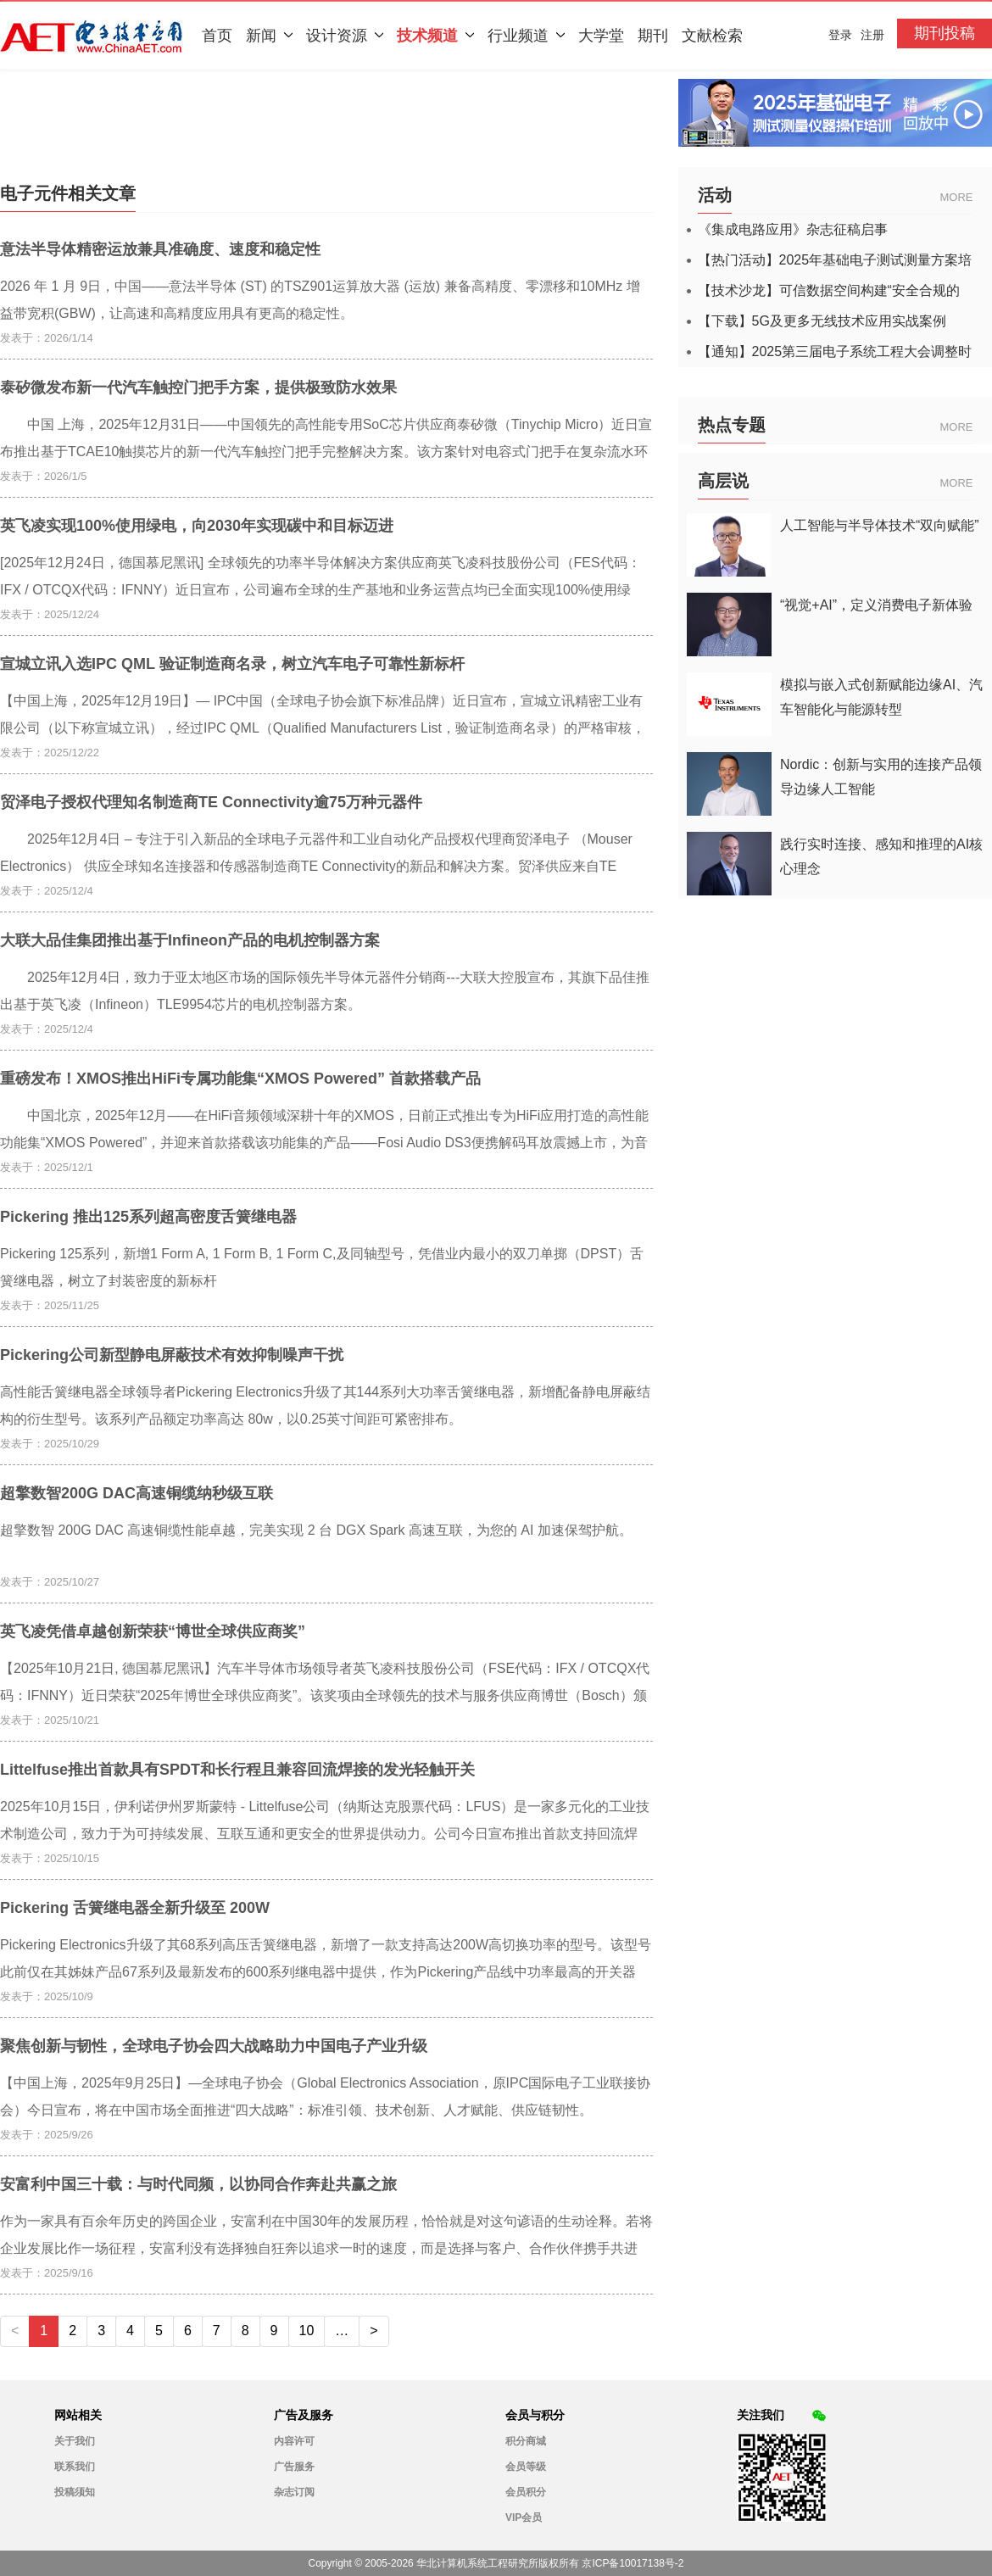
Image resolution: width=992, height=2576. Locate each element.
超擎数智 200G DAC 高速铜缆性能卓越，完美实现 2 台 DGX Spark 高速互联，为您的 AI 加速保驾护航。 (316, 1530)
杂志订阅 (294, 2492)
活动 (715, 195)
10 (307, 2330)
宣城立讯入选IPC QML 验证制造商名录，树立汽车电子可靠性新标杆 (232, 663)
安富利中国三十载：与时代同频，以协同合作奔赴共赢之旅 (198, 2184)
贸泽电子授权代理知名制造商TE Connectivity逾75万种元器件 (211, 802)
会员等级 (525, 2467)
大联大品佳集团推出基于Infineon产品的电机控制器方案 (190, 940)
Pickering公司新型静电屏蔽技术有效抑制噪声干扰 (171, 1355)
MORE (956, 197)
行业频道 (526, 35)
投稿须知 (74, 2492)
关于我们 (74, 2441)
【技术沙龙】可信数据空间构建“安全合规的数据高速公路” (829, 291)
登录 (840, 35)
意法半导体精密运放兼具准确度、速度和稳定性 (160, 249)
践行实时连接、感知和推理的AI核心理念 (881, 856)
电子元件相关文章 (68, 193)
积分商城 (525, 2441)
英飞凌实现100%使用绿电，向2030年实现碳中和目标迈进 (196, 525)
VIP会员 (523, 2517)
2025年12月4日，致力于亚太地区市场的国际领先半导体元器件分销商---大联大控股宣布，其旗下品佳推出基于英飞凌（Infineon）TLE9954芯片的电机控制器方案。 (324, 991)
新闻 (269, 35)
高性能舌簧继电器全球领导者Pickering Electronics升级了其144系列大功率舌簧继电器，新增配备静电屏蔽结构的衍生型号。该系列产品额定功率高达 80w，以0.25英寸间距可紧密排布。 (325, 1405)
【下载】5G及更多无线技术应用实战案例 (822, 321)
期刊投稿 (944, 33)
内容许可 (294, 2441)
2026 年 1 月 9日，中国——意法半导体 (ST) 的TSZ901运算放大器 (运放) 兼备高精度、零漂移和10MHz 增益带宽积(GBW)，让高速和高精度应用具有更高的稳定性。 (320, 300)
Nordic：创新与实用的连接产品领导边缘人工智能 (881, 776)
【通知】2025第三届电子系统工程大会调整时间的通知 (835, 352)
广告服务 (294, 2467)
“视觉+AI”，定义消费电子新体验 (876, 605)
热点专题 (732, 424)
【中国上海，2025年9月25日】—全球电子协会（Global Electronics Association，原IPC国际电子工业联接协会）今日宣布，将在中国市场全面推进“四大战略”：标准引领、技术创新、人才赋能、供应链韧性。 (325, 2096)
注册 (872, 35)
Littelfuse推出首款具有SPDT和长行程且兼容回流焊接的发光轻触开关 (237, 1769)
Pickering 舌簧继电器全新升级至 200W (135, 1907)
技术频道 (435, 35)
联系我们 (74, 2467)
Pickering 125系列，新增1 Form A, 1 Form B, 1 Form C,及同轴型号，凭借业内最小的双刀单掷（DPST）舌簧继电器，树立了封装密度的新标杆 (322, 1267)
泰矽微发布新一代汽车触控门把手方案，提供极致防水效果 (198, 387)
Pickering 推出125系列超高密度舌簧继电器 (148, 1216)
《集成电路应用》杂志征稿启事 (793, 230)
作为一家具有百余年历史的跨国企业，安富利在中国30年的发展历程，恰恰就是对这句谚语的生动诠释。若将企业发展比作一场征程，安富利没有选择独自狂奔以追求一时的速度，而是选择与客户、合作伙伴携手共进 (326, 2234)
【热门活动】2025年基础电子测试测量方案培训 (835, 260)
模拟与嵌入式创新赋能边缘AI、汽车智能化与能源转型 (881, 696)
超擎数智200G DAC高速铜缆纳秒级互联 (136, 1493)
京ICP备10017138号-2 (632, 2563)
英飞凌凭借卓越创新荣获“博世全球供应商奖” (152, 1631)
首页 (217, 35)
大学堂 (601, 35)
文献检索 (712, 35)
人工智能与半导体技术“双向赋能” (879, 525)
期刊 (653, 35)
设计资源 (344, 35)
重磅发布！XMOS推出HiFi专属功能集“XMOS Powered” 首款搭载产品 (240, 1078)
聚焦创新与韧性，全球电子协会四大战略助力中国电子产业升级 (213, 2046)
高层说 (723, 480)
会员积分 (525, 2492)
